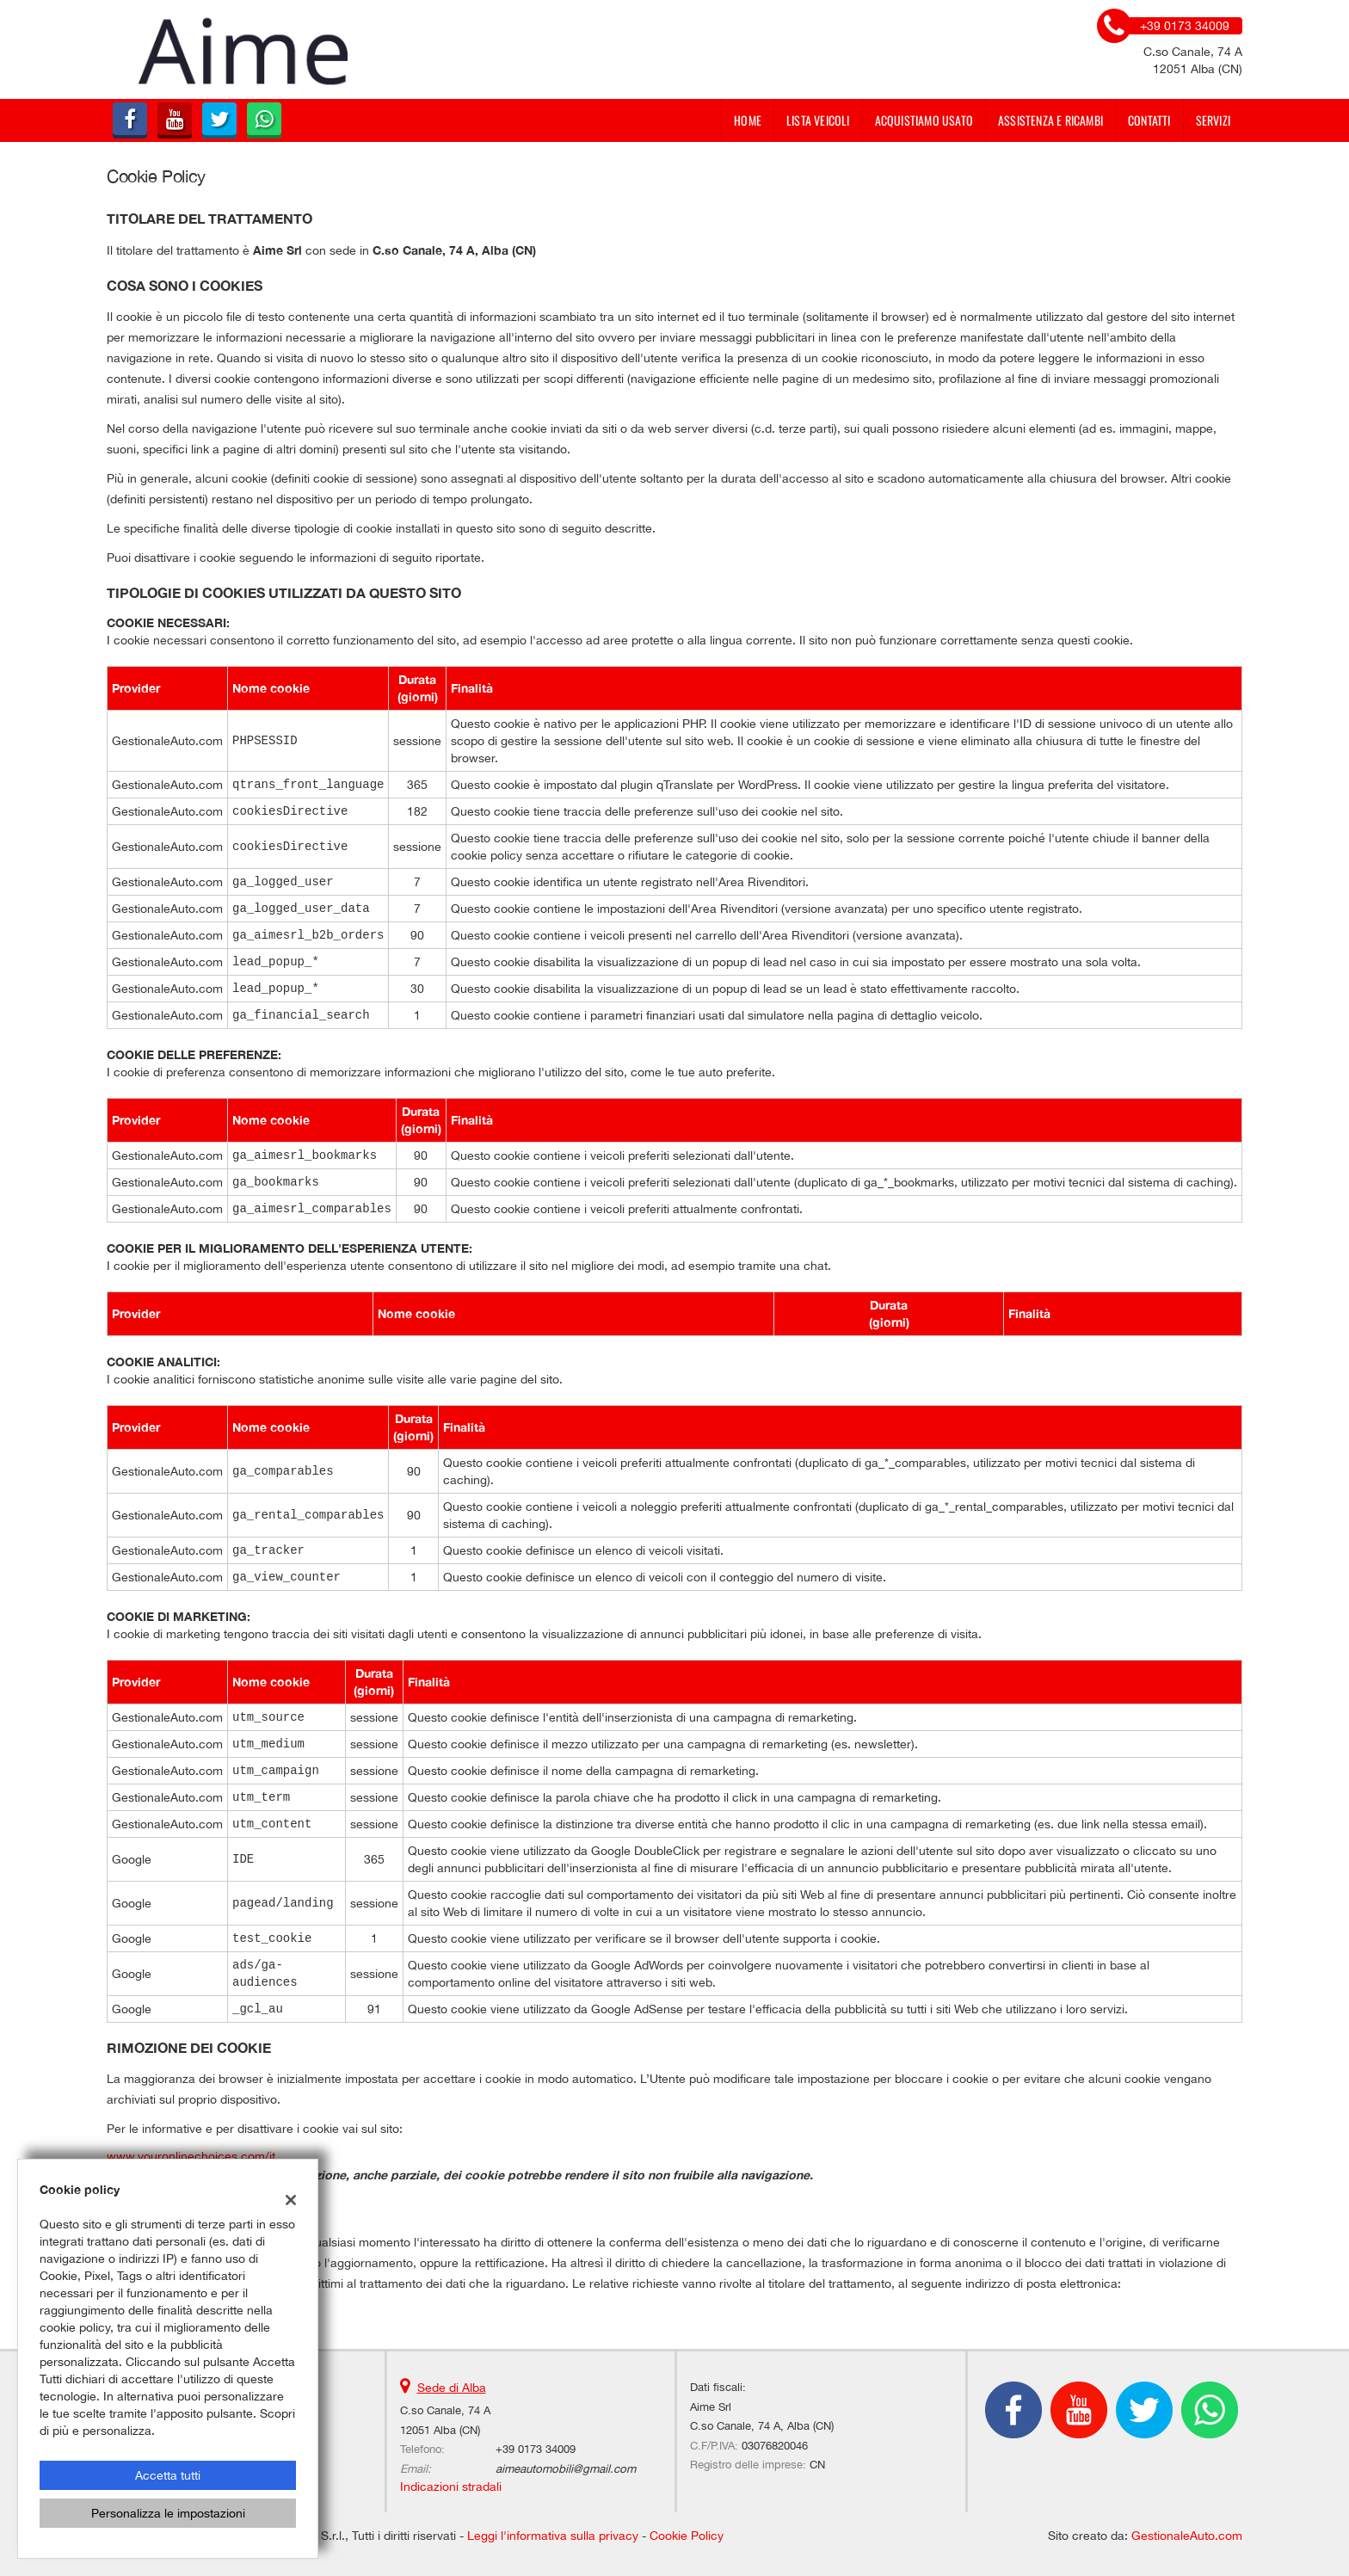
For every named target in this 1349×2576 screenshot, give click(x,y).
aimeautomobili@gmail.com (566, 2468)
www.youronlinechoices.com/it (191, 2156)
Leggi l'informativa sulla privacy (552, 2535)
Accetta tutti (167, 2475)
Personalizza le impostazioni (168, 2513)
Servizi (1213, 120)
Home (747, 120)
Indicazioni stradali (451, 2486)
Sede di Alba (451, 2387)
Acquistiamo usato (924, 120)
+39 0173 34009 (536, 2449)
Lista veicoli (818, 120)
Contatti (1149, 120)
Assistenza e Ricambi (1050, 120)
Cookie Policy (687, 2535)
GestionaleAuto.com (1186, 2535)
